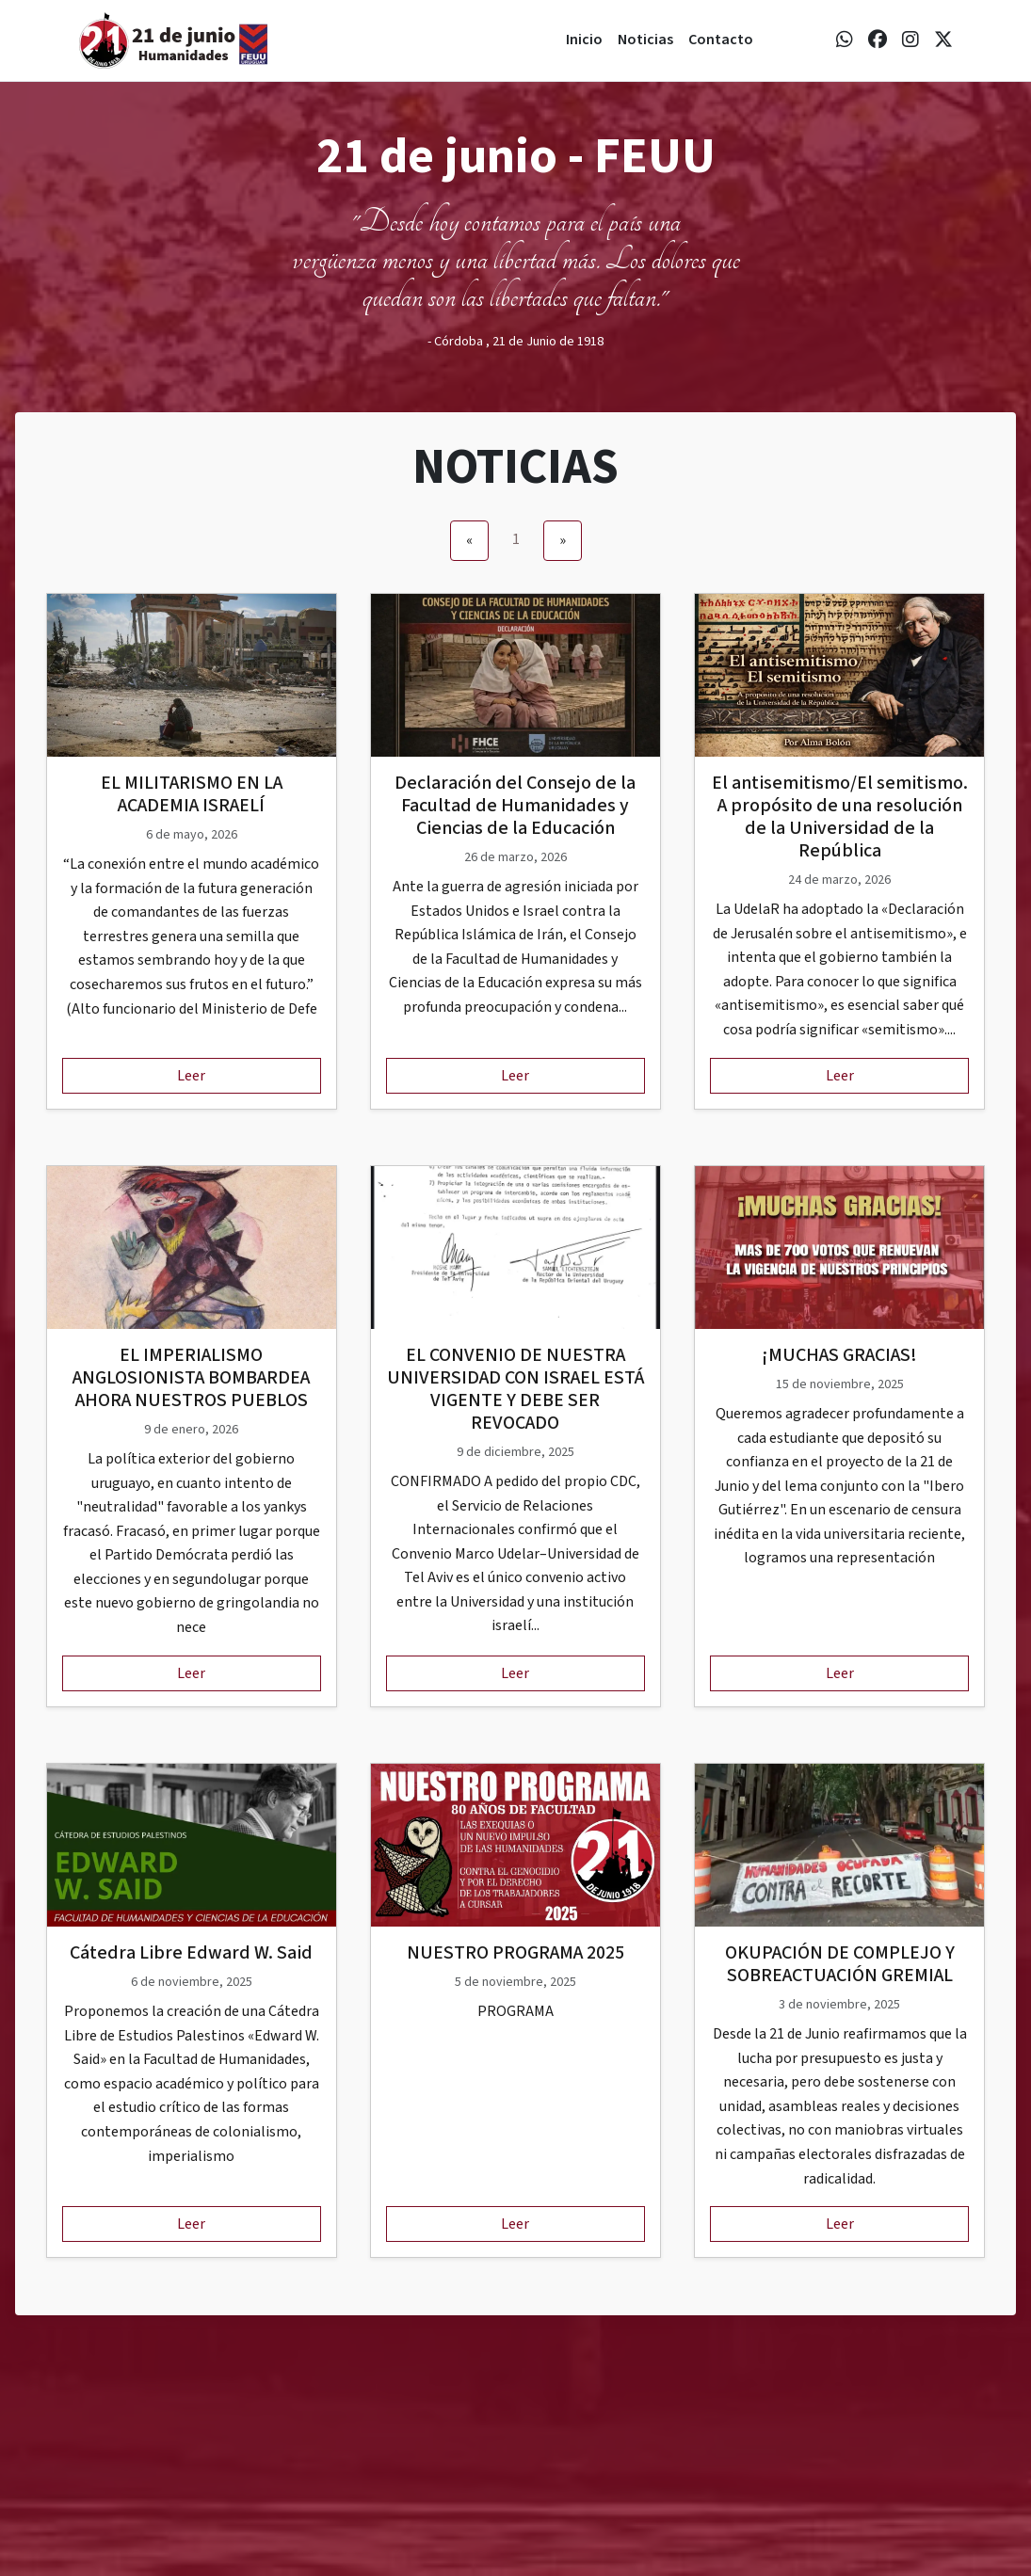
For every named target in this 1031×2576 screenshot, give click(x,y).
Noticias (645, 39)
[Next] (562, 541)
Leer (191, 1075)
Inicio (584, 39)
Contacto (720, 39)
